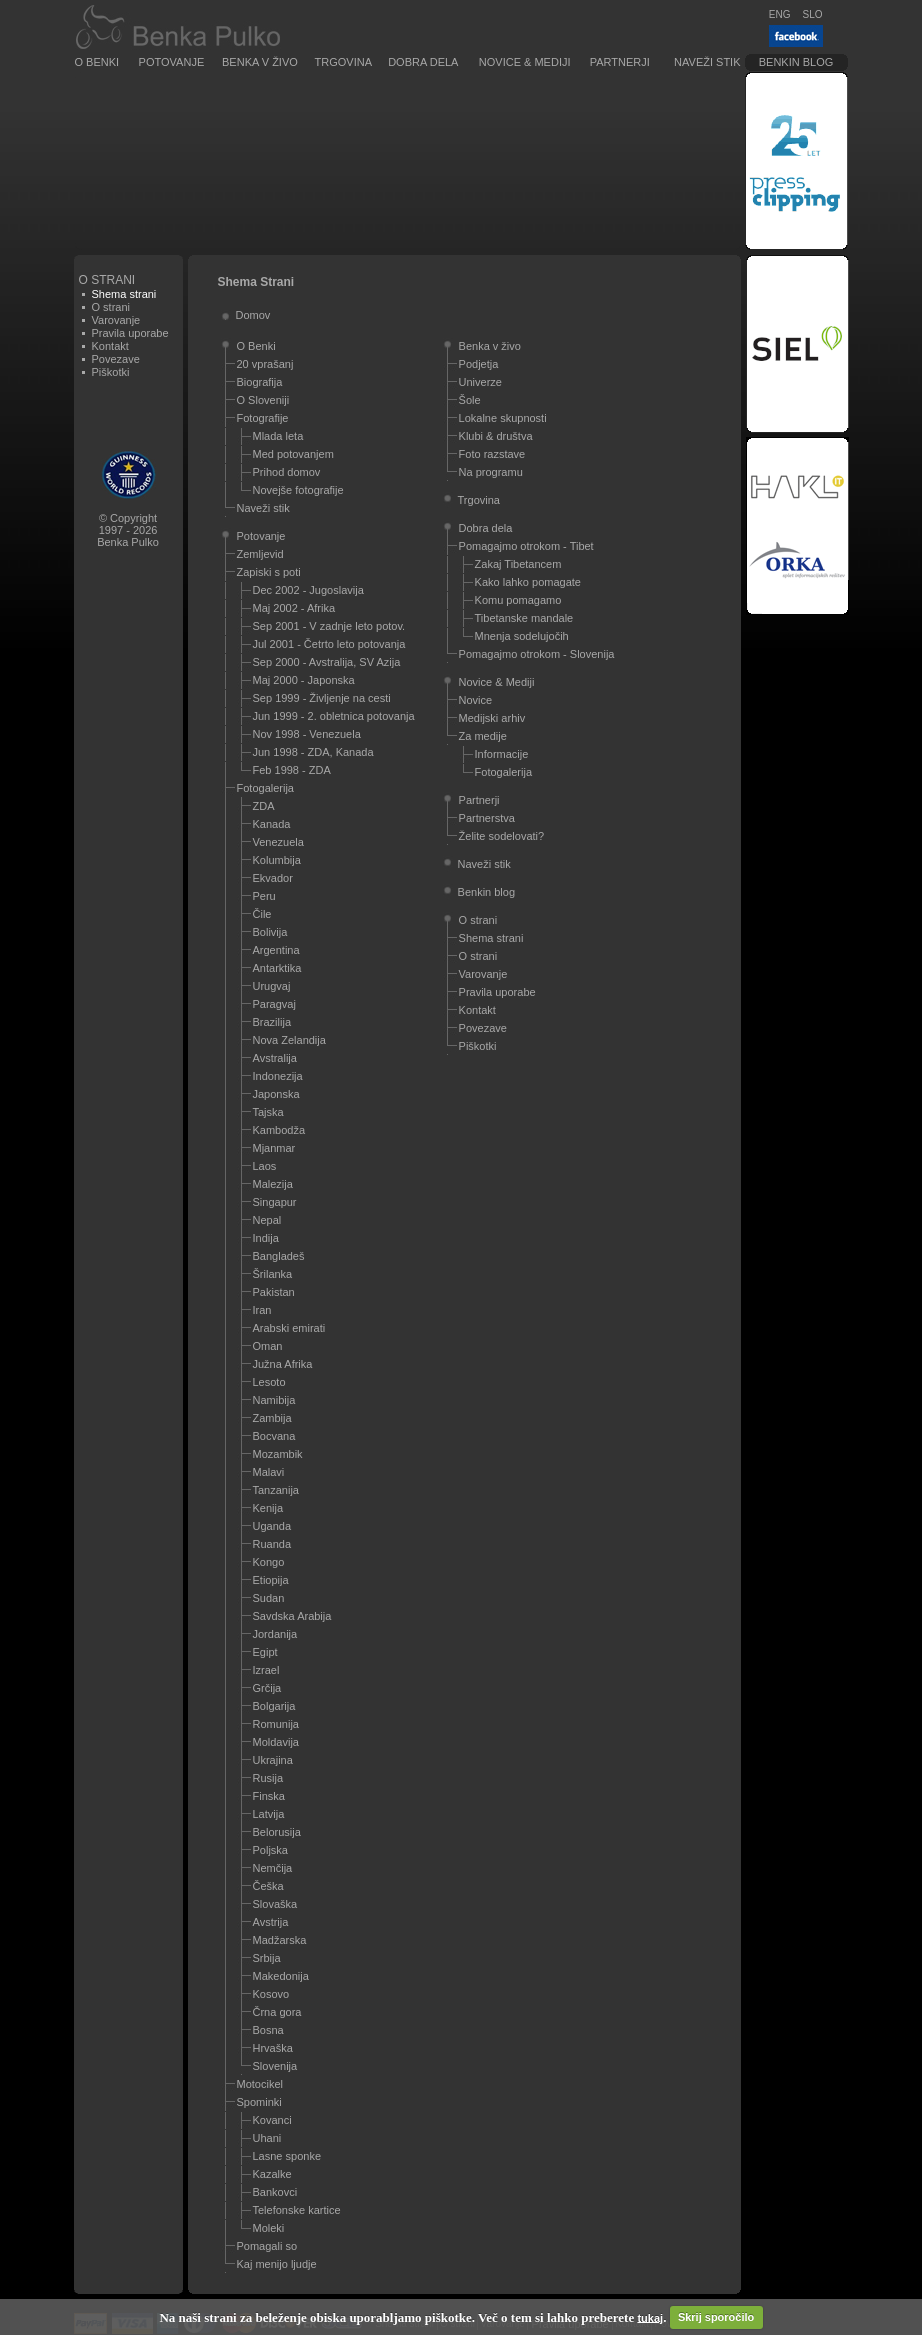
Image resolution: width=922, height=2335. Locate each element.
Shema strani (491, 938)
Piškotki (111, 372)
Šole (470, 400)
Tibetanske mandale (524, 618)
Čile (262, 914)
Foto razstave (492, 454)
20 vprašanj (265, 364)
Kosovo (271, 1994)
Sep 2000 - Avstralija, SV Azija (327, 662)
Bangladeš (279, 1256)
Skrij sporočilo (716, 2317)
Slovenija (275, 2066)
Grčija (267, 1688)
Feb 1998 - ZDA (292, 770)
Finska (269, 1796)
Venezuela (278, 842)
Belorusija (277, 1832)
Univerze (480, 382)
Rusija (268, 1778)
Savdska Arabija (292, 1616)
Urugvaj (272, 986)
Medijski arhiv (492, 718)
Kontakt (110, 346)
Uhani (267, 2138)
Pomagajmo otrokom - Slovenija (537, 654)
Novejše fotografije (298, 490)
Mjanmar (274, 1148)
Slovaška (275, 1904)
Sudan (269, 1598)
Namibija (274, 1400)
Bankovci (275, 2192)
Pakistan (274, 1292)
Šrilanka (273, 1274)
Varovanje (116, 320)
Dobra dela (423, 62)
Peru (264, 896)
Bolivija (270, 932)
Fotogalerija (265, 788)
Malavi (269, 1472)
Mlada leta (278, 436)
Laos (265, 1166)
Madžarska (280, 1940)
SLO (812, 14)
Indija (266, 1238)
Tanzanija (276, 1490)
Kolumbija (277, 860)
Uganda (272, 1526)
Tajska (268, 1112)
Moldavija (276, 1742)
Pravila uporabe (130, 333)
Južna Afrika (283, 1364)
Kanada (272, 824)
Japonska (276, 1094)
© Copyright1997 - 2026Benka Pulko (128, 530)
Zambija (272, 1418)
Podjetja (479, 364)
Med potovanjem (293, 454)
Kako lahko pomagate (528, 582)
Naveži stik (707, 62)
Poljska (270, 1850)
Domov (253, 315)
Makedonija (281, 1976)
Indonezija (278, 1076)
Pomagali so (267, 2246)
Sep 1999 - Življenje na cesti (322, 698)
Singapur (275, 1202)
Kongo (269, 1562)
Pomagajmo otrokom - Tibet (526, 546)
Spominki (259, 2102)
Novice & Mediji (525, 62)
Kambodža (279, 1130)
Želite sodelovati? (502, 836)
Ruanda (272, 1544)
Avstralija (275, 1058)
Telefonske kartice (297, 2210)
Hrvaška (273, 2048)
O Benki (97, 62)
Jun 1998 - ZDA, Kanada (313, 752)
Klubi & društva (496, 436)
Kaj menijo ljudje (277, 2264)
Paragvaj (274, 1004)
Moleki (269, 2228)
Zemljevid (260, 554)
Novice (476, 700)
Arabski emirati (289, 1328)
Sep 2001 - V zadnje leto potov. (329, 626)
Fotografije (263, 418)
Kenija (268, 1508)
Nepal (267, 1220)
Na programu (491, 472)
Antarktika (277, 968)
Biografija (260, 382)
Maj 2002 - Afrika (294, 608)
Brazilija (272, 1022)
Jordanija (275, 1634)
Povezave (116, 359)
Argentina (276, 950)
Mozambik (278, 1454)
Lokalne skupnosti (503, 418)
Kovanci (272, 2120)
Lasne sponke (287, 2156)
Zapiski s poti (269, 572)
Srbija (267, 1958)
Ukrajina (273, 1760)
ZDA (264, 806)
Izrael (266, 1670)
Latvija (269, 1814)
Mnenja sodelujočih (522, 636)
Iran (262, 1310)
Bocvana (274, 1436)
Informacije (502, 754)
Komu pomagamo (518, 600)
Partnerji (620, 62)
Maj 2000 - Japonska (304, 680)
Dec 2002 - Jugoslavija (308, 590)
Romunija (276, 1724)
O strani (111, 307)
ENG (780, 14)
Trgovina (343, 62)
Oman (268, 1346)
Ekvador (273, 878)
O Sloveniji (263, 400)
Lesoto (269, 1382)
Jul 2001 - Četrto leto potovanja (329, 644)
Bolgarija (274, 1706)
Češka (268, 1886)
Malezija (273, 1184)
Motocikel (260, 2084)
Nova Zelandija (289, 1040)
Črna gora (277, 2012)
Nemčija (273, 1868)
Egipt (265, 1652)
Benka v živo (260, 62)
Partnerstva (487, 818)
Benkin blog (796, 62)
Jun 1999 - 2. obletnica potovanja (334, 716)
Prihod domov (287, 472)
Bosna (268, 2030)
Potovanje (172, 62)
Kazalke (272, 2174)
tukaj (650, 2317)
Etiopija (271, 1580)
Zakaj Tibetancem (518, 564)
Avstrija (271, 1922)
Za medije (483, 736)
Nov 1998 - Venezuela (307, 734)
